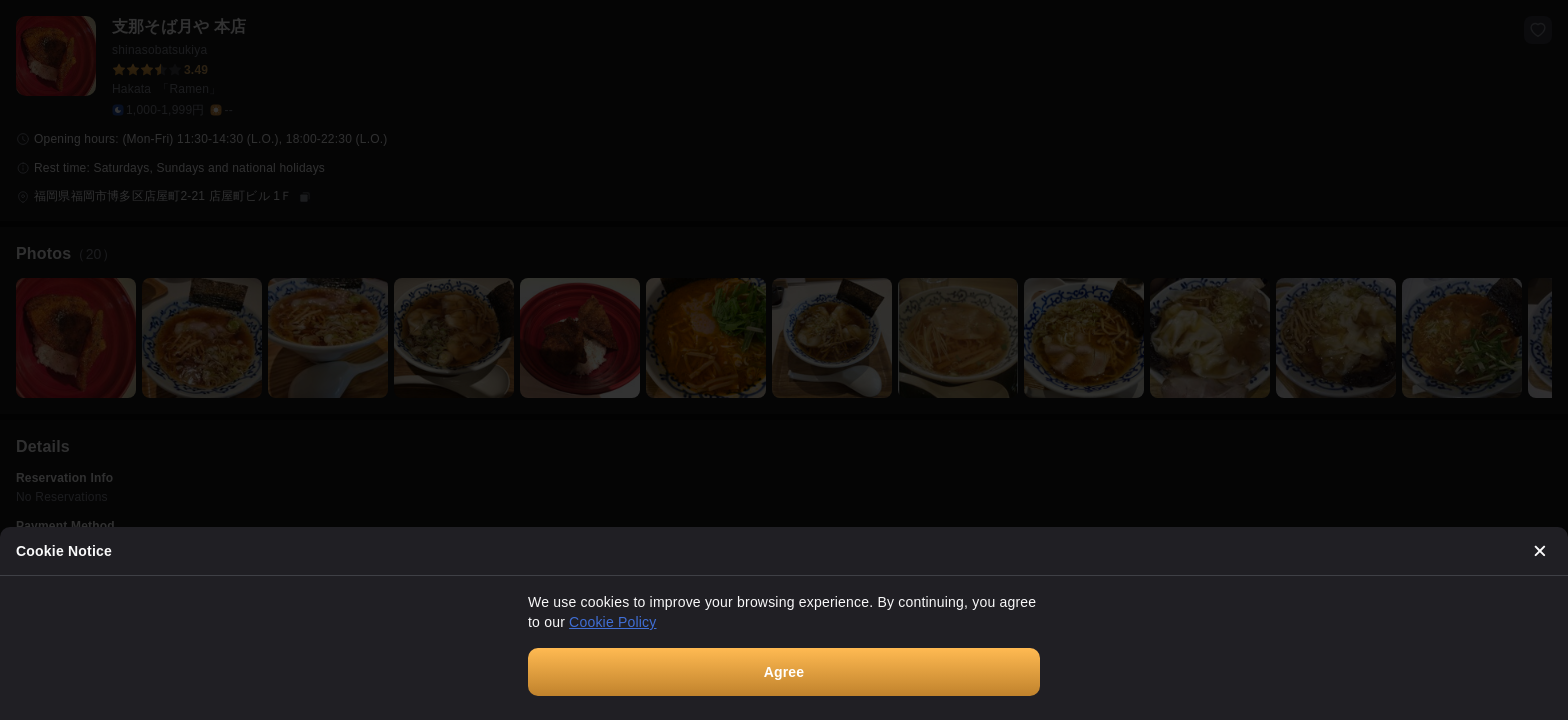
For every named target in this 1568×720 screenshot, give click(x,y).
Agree (784, 672)
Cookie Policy (612, 622)
